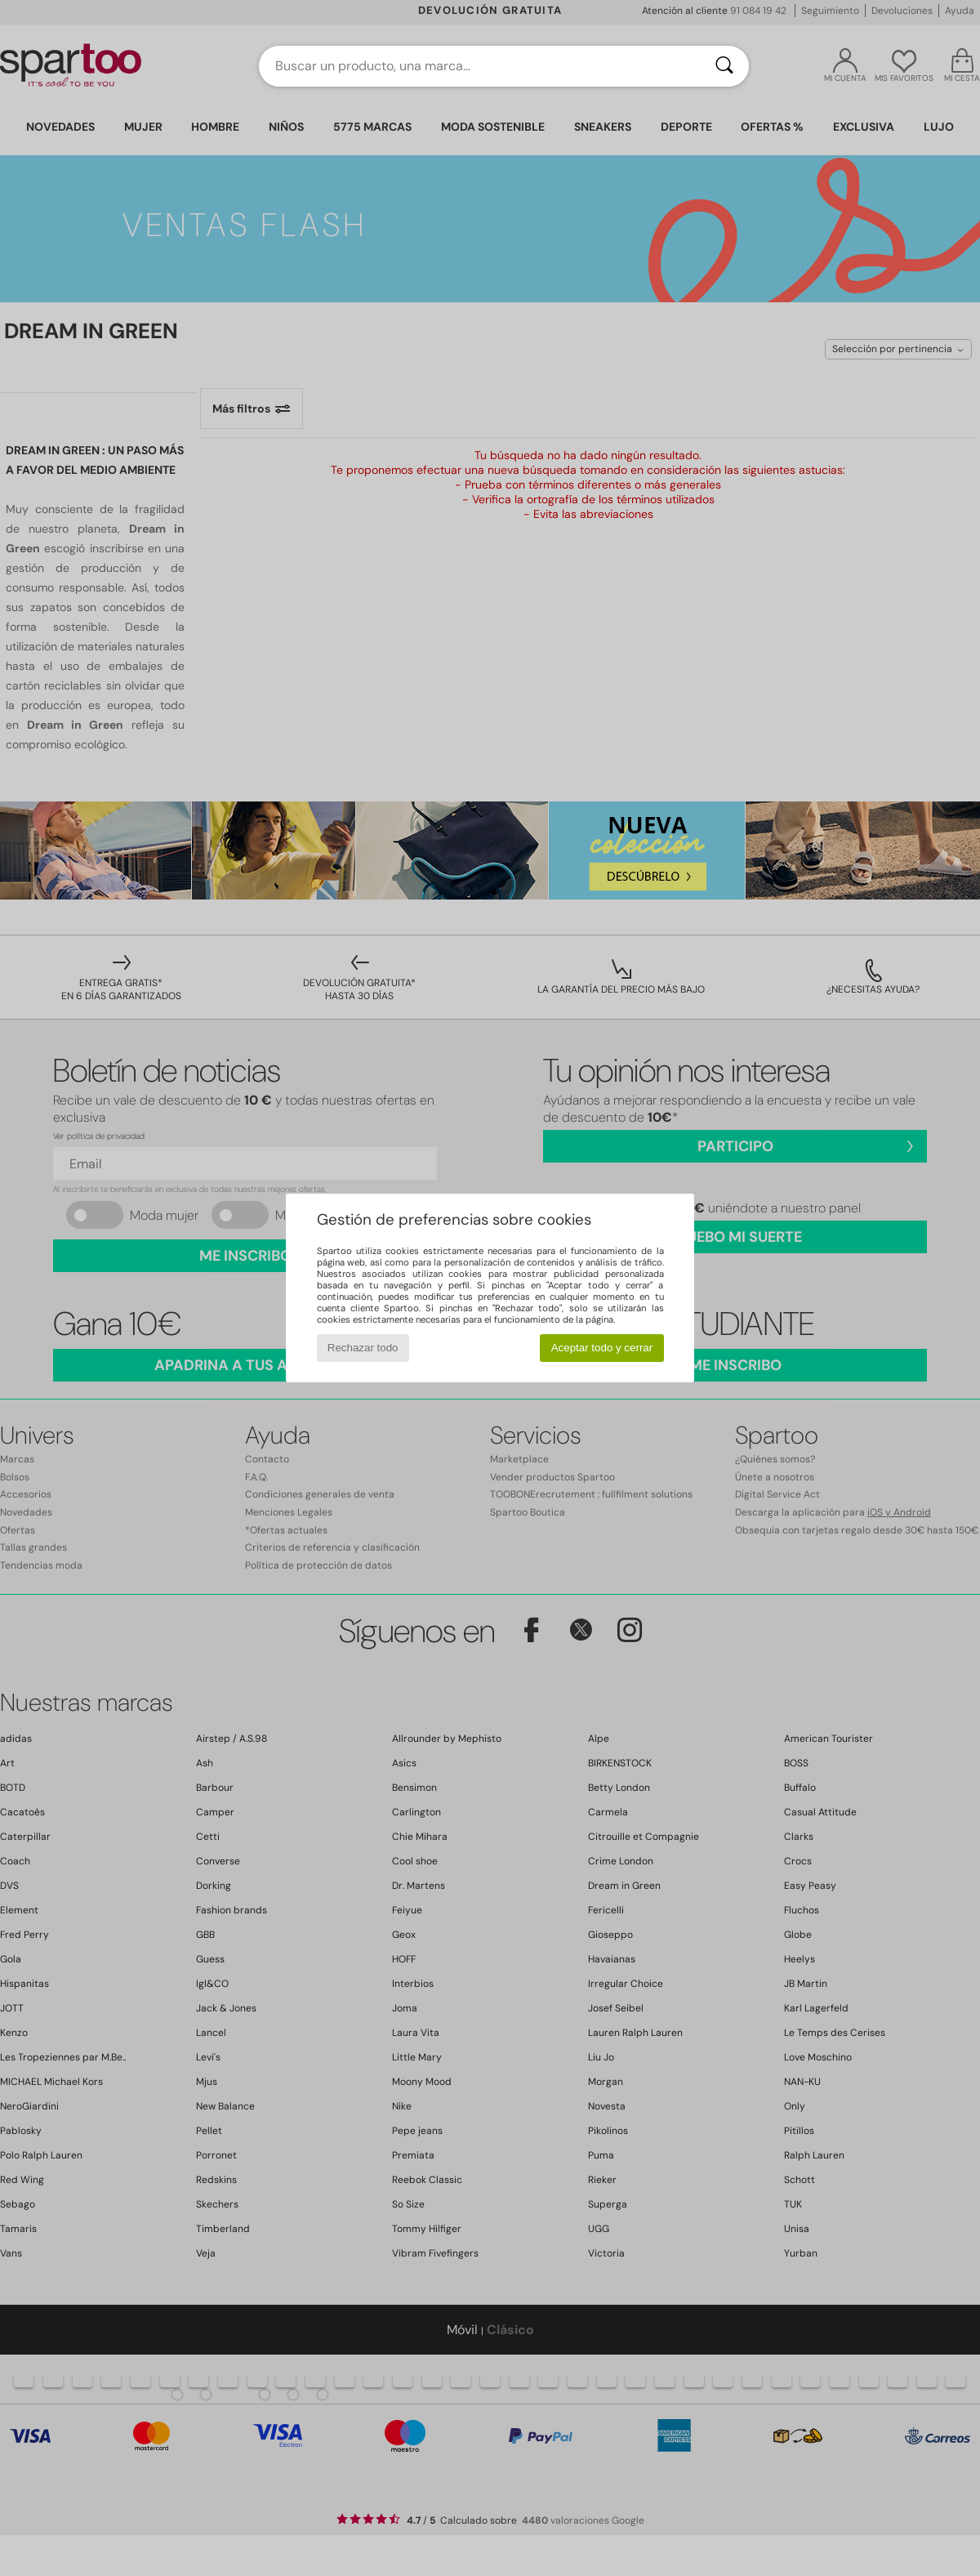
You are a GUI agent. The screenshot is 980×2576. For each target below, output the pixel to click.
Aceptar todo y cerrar (602, 1348)
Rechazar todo (363, 1348)
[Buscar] (724, 66)
